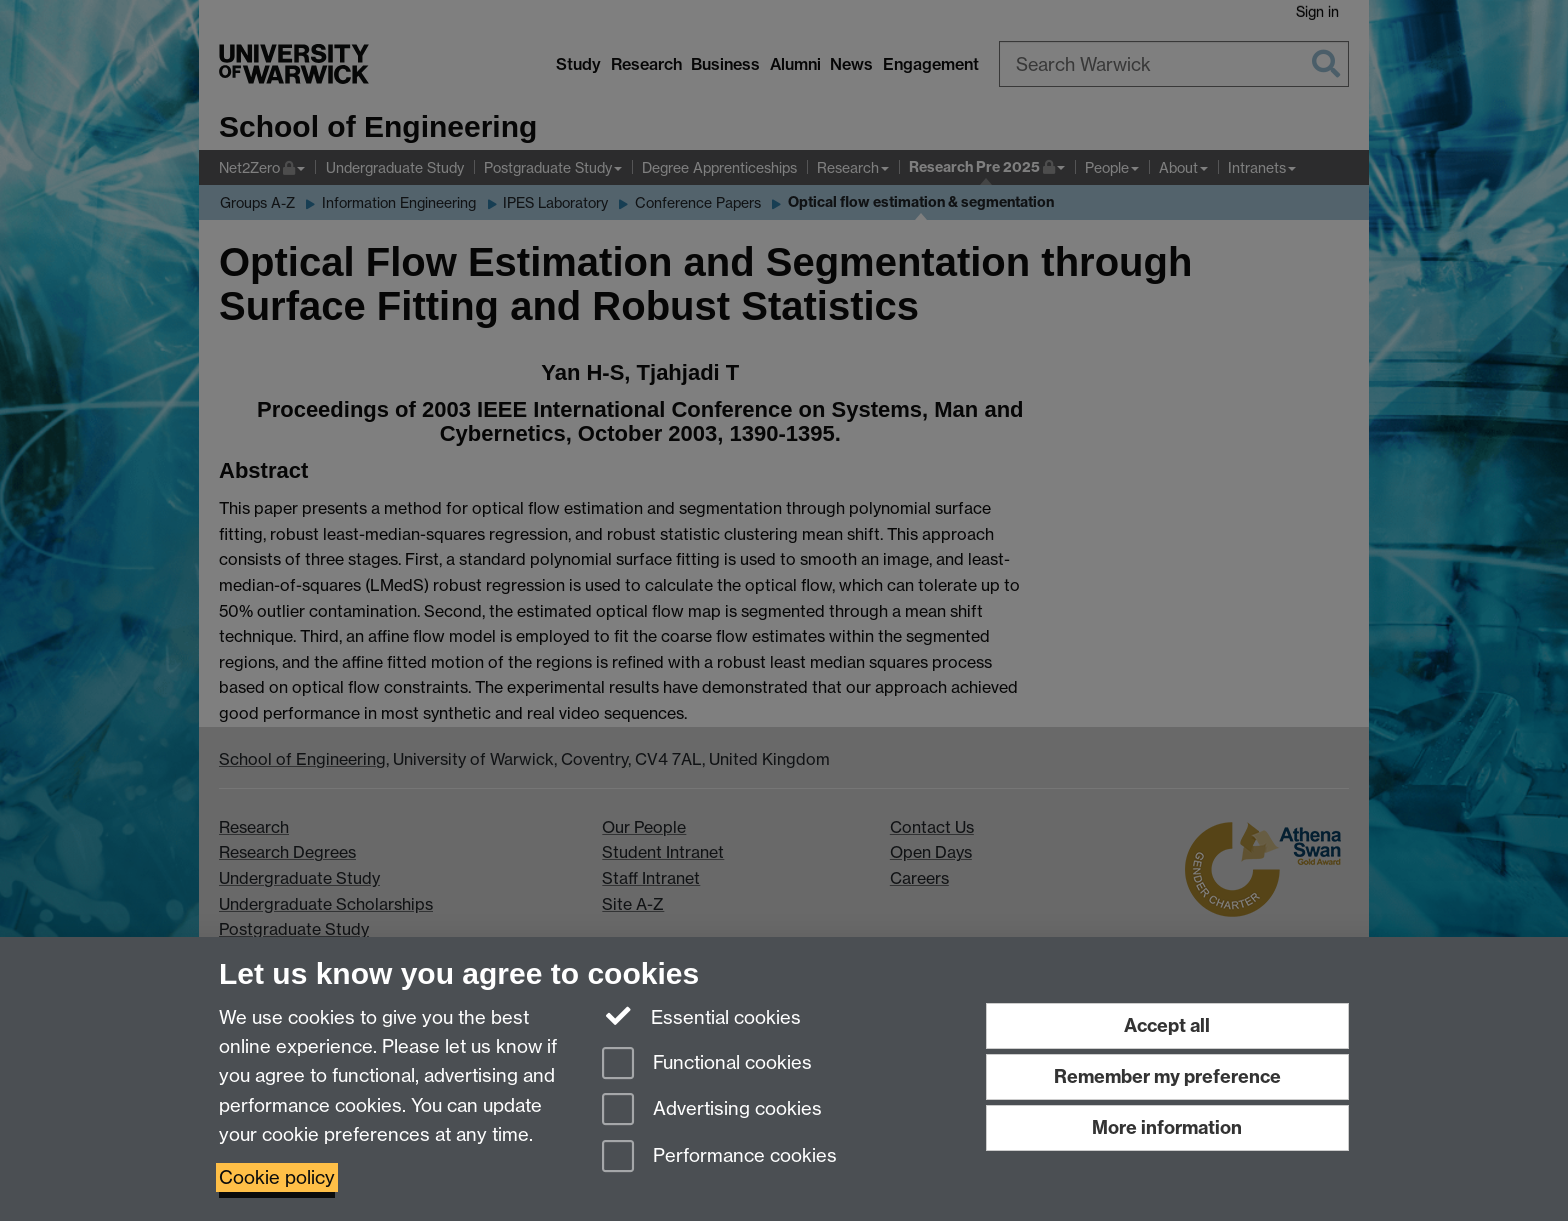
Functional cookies (707, 1064)
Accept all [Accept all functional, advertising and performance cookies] (1167, 1025)
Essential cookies (701, 1016)
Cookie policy (277, 1177)
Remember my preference (1167, 1076)
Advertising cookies (712, 1110)
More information (1167, 1127)
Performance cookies (719, 1157)
